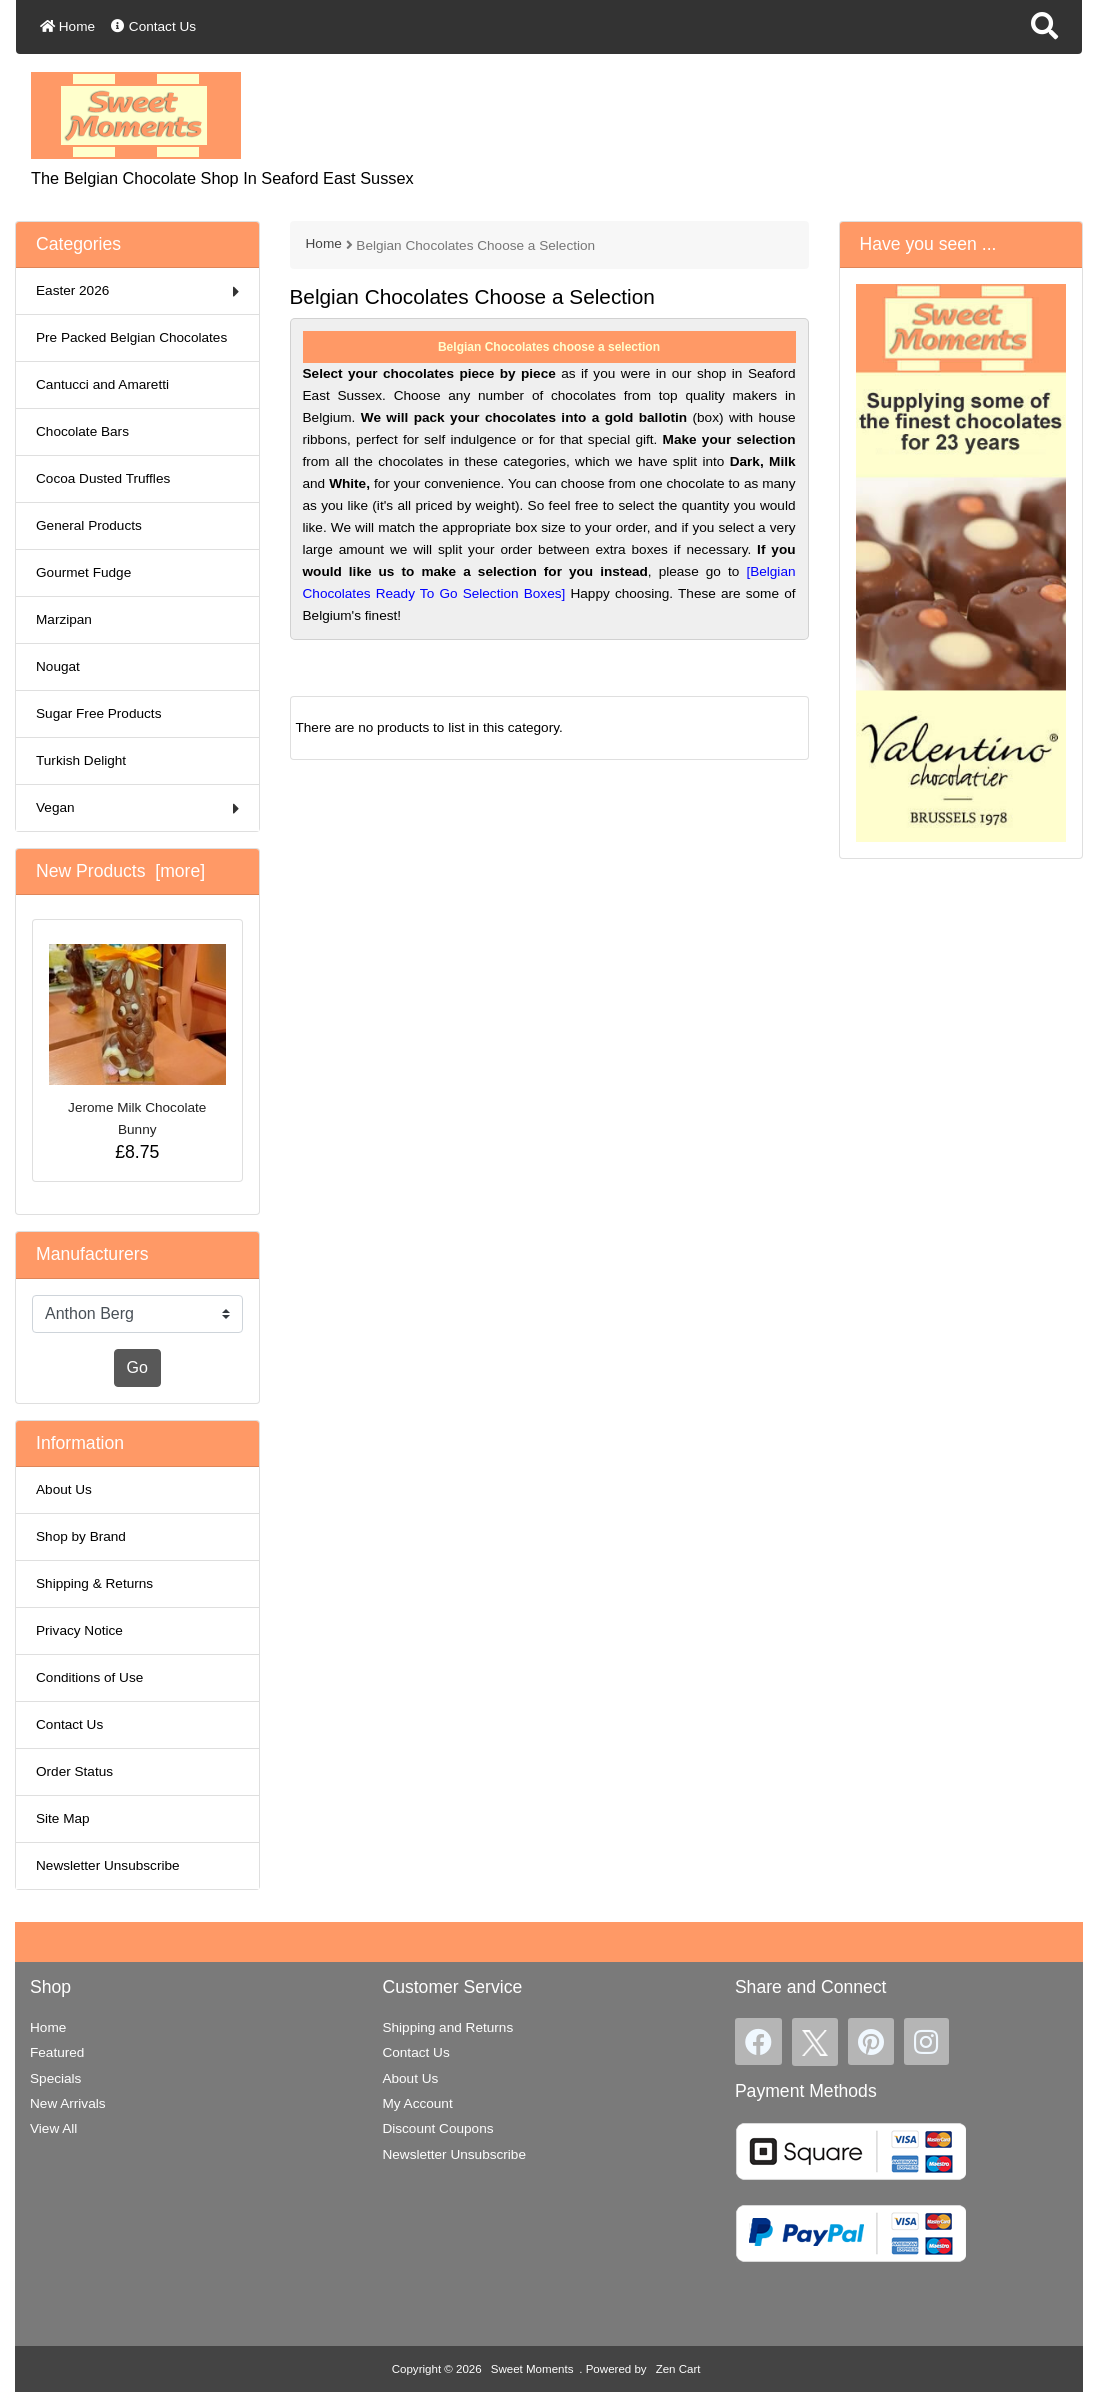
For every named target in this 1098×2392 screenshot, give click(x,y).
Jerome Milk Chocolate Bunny (137, 1040)
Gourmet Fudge (83, 572)
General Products (89, 525)
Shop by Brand (81, 1536)
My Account (417, 2103)
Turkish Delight (81, 760)
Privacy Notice (79, 1630)
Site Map (63, 1818)
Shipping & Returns (94, 1583)
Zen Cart (678, 2369)
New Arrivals (68, 2103)
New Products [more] (120, 871)
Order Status (74, 1771)
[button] (1044, 27)
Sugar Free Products (98, 713)
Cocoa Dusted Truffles (103, 478)
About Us (64, 1489)
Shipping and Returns (447, 2027)
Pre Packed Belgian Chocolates (131, 337)
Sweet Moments (532, 2369)
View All (53, 2128)
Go (137, 1367)
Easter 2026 (137, 291)
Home (67, 26)
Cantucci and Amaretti (102, 384)
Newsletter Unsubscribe (108, 1865)
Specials (55, 2078)
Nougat (58, 666)
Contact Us (153, 26)
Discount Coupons (437, 2128)
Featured (57, 2052)
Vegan (137, 808)
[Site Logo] (136, 114)
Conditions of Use (89, 1677)
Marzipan (64, 619)
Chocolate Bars (82, 431)
